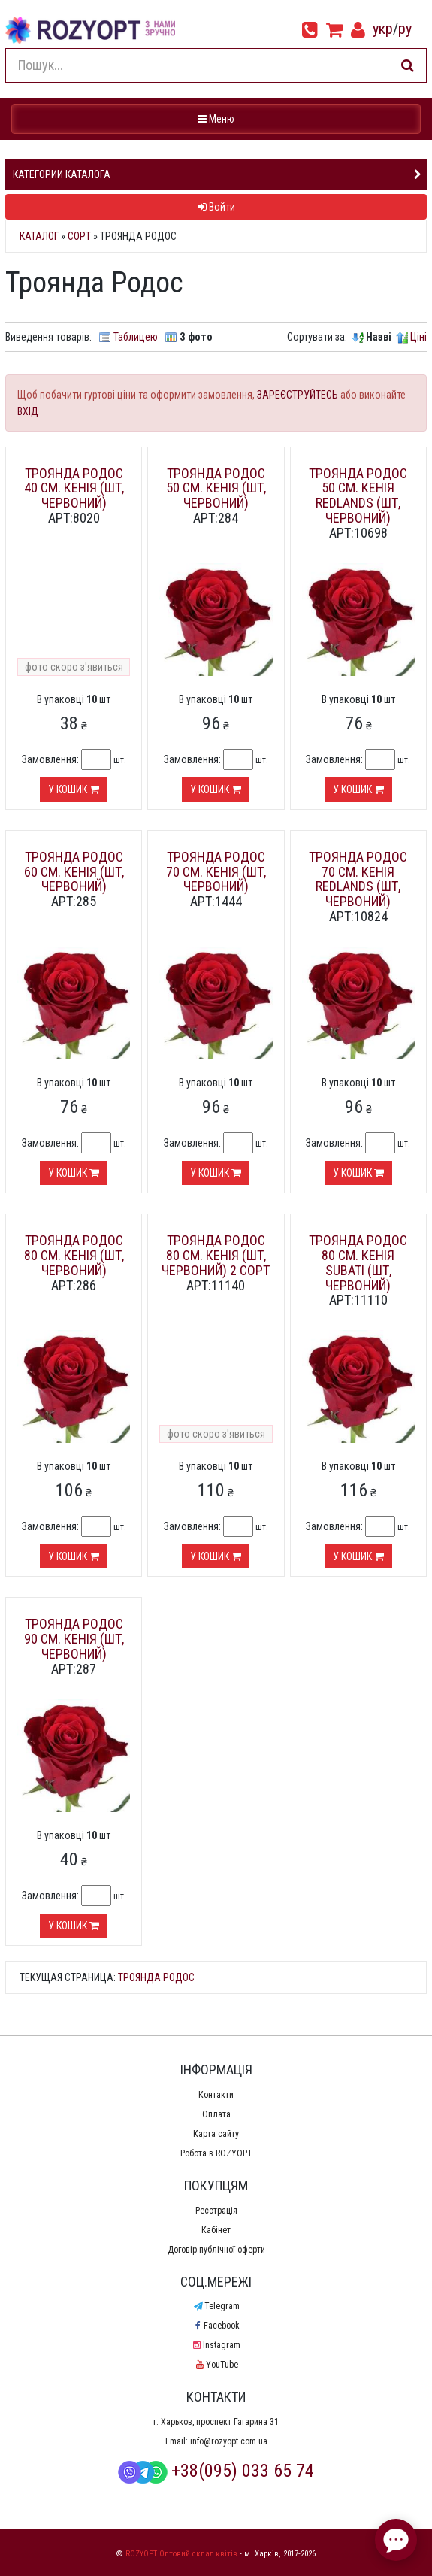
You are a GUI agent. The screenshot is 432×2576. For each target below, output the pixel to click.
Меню (217, 118)
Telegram (215, 2306)
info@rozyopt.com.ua (228, 2441)
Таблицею (135, 337)
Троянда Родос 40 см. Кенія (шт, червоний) (74, 488)
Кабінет (216, 2230)
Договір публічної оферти (216, 2249)
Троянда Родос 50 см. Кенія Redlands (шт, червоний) (358, 495)
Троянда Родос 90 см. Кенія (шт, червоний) (74, 1639)
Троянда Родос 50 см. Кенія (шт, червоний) (216, 488)
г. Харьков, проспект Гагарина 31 (216, 2422)
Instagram (216, 2345)
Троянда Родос (156, 1977)
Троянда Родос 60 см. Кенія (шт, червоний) (74, 872)
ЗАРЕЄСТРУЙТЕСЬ (297, 395)
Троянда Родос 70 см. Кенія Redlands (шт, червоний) (358, 879)
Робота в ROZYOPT (216, 2153)
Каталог (39, 236)
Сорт (79, 236)
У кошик (73, 789)
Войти (216, 207)
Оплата (216, 2114)
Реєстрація (216, 2210)
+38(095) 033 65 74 (216, 2470)
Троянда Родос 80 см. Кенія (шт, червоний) (74, 1255)
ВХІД (27, 411)
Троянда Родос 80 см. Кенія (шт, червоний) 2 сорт (216, 1255)
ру (405, 29)
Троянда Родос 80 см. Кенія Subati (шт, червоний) (358, 1262)
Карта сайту (216, 2134)
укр (383, 29)
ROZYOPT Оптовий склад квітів (181, 2554)
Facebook (216, 2325)
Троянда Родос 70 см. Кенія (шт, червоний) (216, 872)
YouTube (215, 2364)
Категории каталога (61, 174)
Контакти (216, 2095)
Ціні (418, 337)
